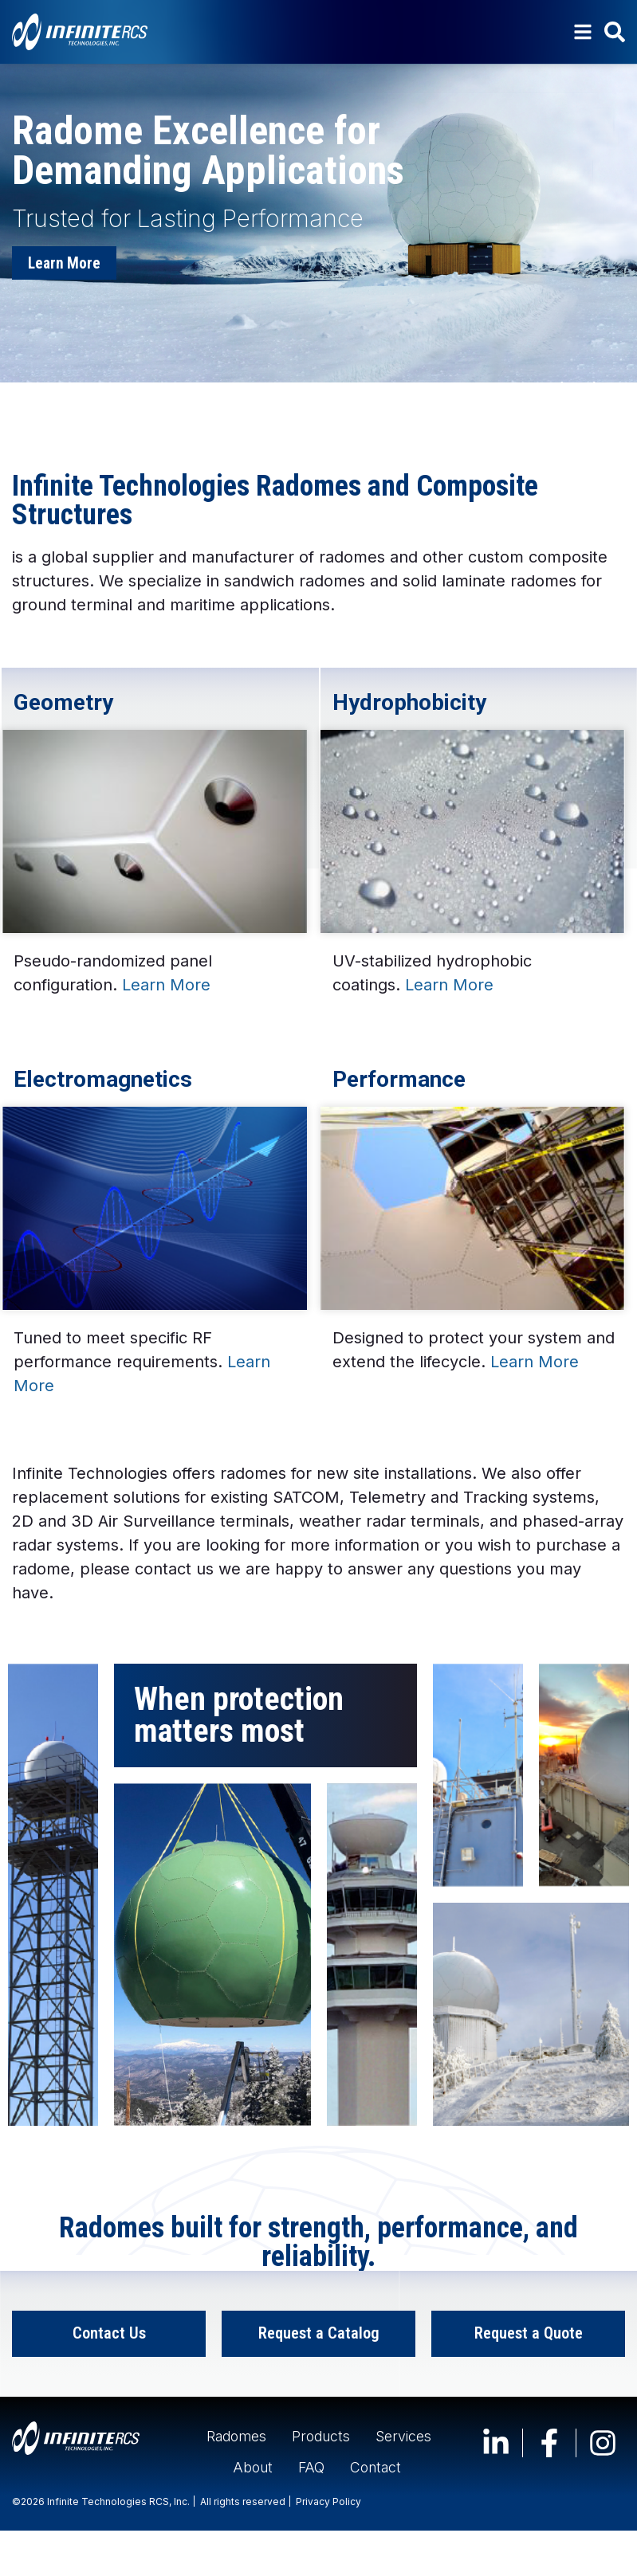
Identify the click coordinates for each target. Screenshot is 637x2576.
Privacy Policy (328, 2547)
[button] (557, 392)
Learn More (166, 985)
